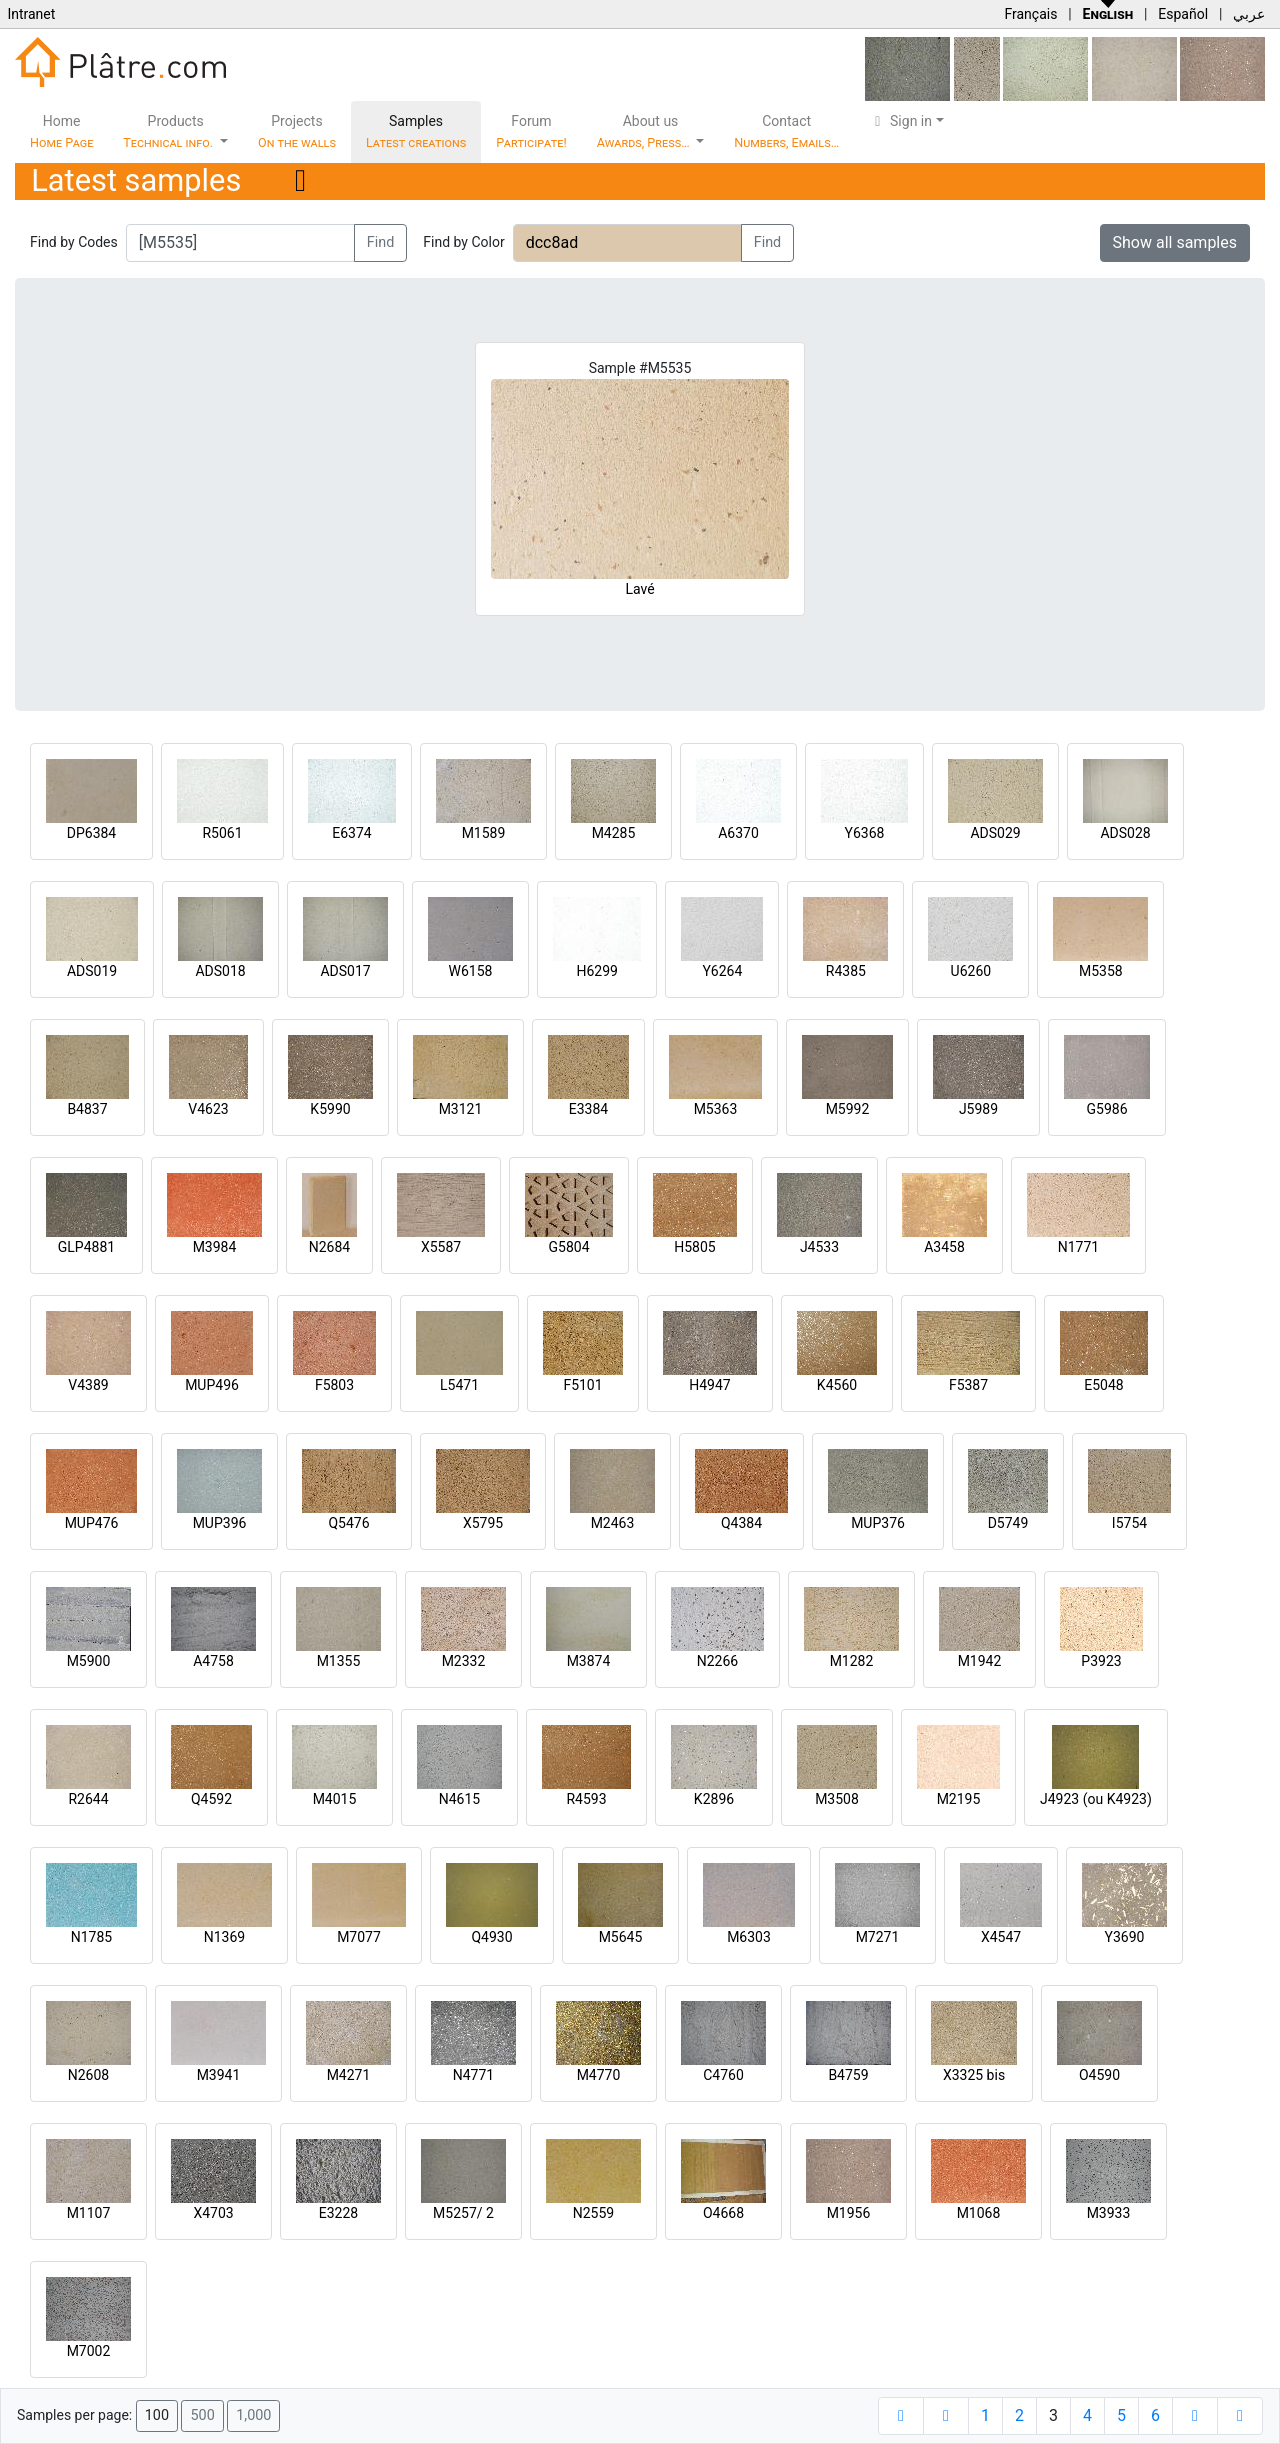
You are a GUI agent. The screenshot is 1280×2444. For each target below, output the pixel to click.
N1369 (224, 1937)
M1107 (89, 2213)
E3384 (588, 1109)
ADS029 (995, 833)
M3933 (1109, 2213)
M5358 (1101, 971)
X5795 (483, 1523)
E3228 (338, 2213)
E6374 (351, 833)
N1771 (1078, 1247)
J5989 (978, 1109)
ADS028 (1125, 833)
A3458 (944, 1247)
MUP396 (220, 1523)
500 (202, 2415)
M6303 (749, 1937)
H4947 (709, 1385)
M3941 (219, 2075)
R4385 (846, 971)
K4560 (837, 1385)
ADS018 (220, 971)
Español (1183, 14)
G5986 (1106, 1109)
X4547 (1001, 1937)
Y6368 (865, 833)
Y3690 (1125, 1937)
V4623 (208, 1109)
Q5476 (348, 1523)
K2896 (714, 1799)
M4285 (614, 833)
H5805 (694, 1247)
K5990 (330, 1109)
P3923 (1101, 1661)
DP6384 (92, 833)
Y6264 (722, 971)
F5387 (968, 1385)
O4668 (723, 2213)
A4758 (213, 1661)
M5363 (716, 1109)
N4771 (473, 2075)
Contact (786, 131)
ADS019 (92, 971)
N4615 (459, 1799)
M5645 (621, 1937)
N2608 (88, 2075)
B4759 (848, 2075)
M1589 (484, 833)
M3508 (837, 1799)
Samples (416, 131)
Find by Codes (74, 242)
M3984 (215, 1247)
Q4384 (741, 1523)
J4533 (819, 1247)
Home (61, 131)
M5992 (848, 1109)
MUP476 (92, 1523)
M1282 (852, 1661)
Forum (531, 131)
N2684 (329, 1247)
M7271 (878, 1937)
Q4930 (491, 1937)
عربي (1249, 14)
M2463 (613, 1523)
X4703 (213, 2213)
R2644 (88, 1799)
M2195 (959, 1799)
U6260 (971, 971)
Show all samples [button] (1175, 242)
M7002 (89, 2351)
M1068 (979, 2213)
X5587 (441, 1247)
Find (381, 242)
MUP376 (878, 1523)
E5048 (1103, 1385)
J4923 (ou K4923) (1096, 1799)
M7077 (359, 1937)
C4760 (723, 2075)
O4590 (1099, 2075)
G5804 (568, 1247)
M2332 (464, 1661)
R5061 (222, 833)
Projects (297, 131)
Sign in (900, 121)
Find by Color (463, 242)
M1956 (849, 2213)
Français (1030, 14)
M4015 (335, 1799)
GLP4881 (86, 1247)
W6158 (471, 971)
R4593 (586, 1799)
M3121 (461, 1109)
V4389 (88, 1385)
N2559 (593, 2213)
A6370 (738, 833)
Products (169, 131)
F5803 (334, 1385)
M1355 (339, 1661)
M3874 (589, 1661)
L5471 (459, 1385)
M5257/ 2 (463, 2213)
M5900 (89, 1661)
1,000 (253, 2415)
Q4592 (211, 1799)
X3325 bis (974, 2075)
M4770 (599, 2075)
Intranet (31, 14)
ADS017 (345, 971)
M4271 (349, 2075)
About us (645, 131)
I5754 (1129, 1523)
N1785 (91, 1937)
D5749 (1008, 1523)
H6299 (596, 971)
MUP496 (212, 1385)
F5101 (582, 1385)
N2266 (717, 1661)
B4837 (87, 1109)
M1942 (980, 1661)
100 (157, 2415)
